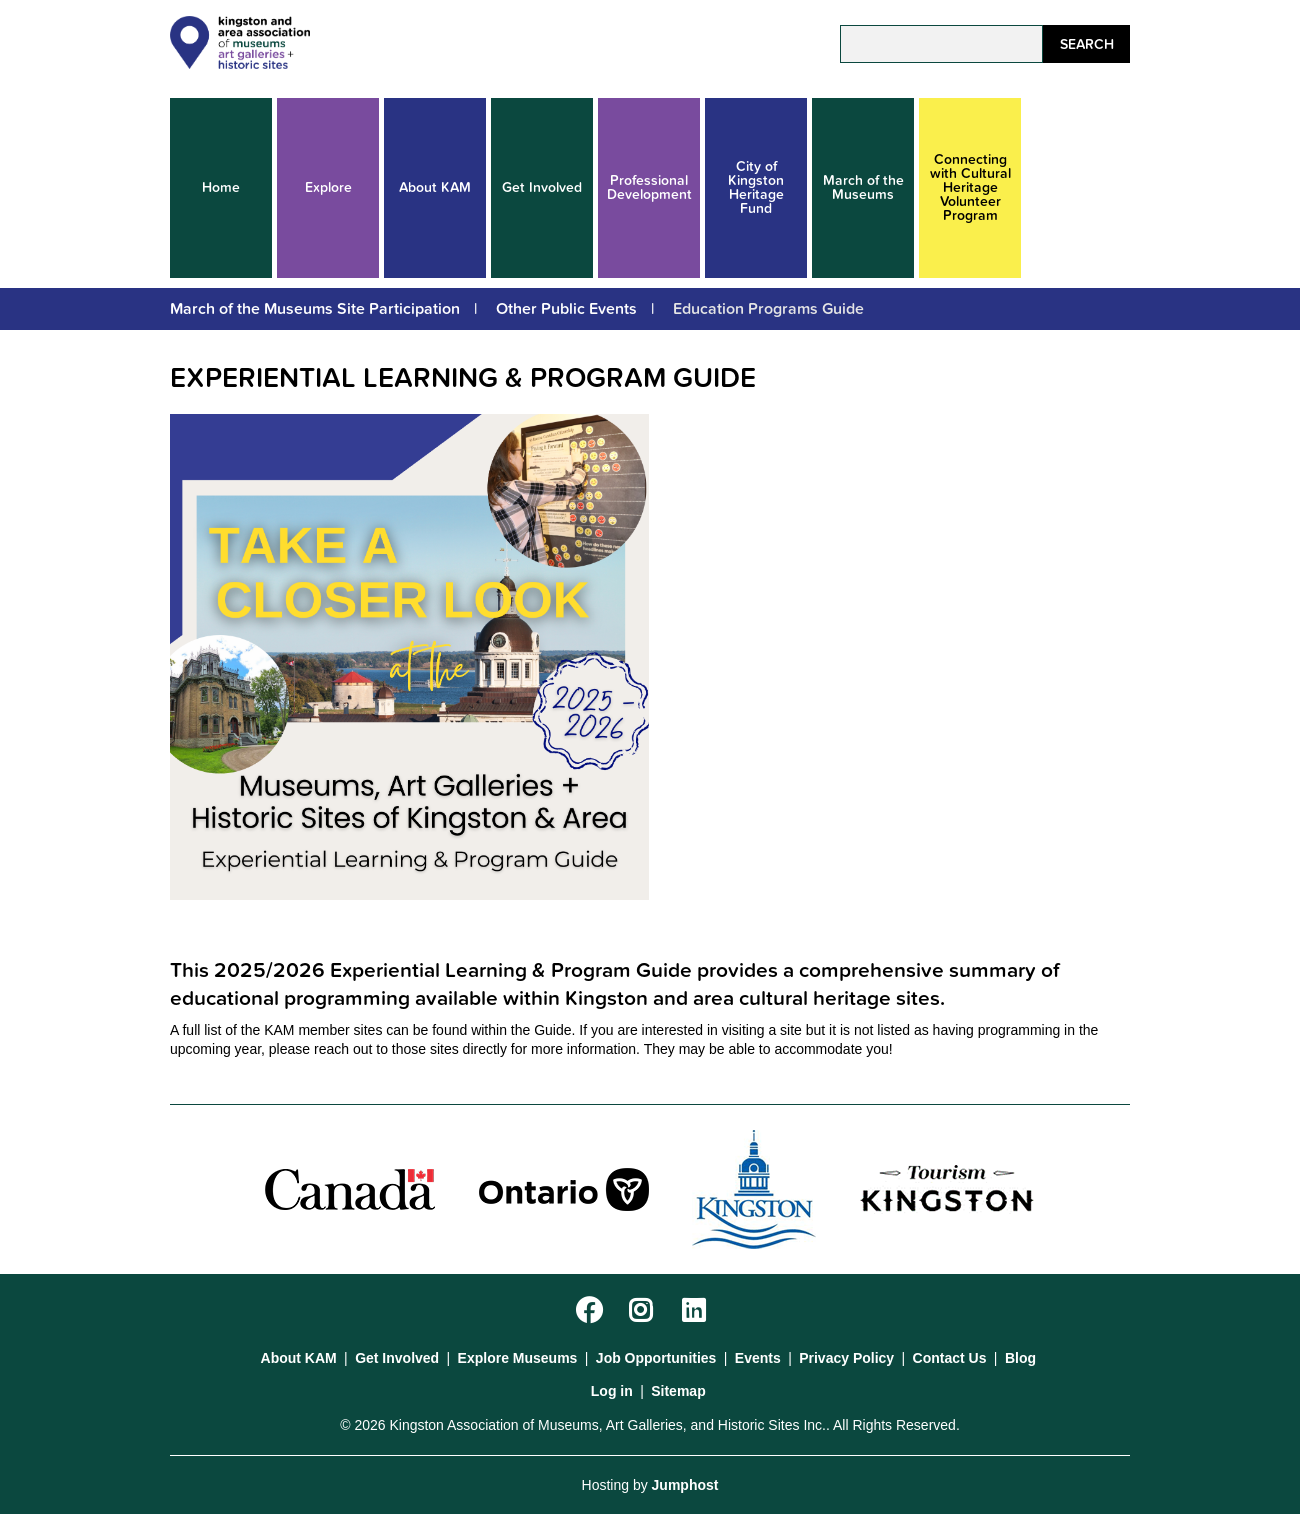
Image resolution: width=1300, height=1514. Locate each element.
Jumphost (685, 1485)
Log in (612, 1391)
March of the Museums (863, 187)
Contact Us (950, 1358)
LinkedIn (697, 1311)
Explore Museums (518, 1358)
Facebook (591, 1311)
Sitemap (678, 1391)
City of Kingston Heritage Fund (756, 187)
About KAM (435, 187)
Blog (1020, 1358)
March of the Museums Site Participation (315, 309)
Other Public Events (566, 309)
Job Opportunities (656, 1358)
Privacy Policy (846, 1358)
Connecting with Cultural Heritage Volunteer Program (970, 187)
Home (221, 187)
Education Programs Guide (768, 309)
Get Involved (542, 187)
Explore (328, 187)
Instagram (644, 1311)
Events (758, 1358)
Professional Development (649, 187)
